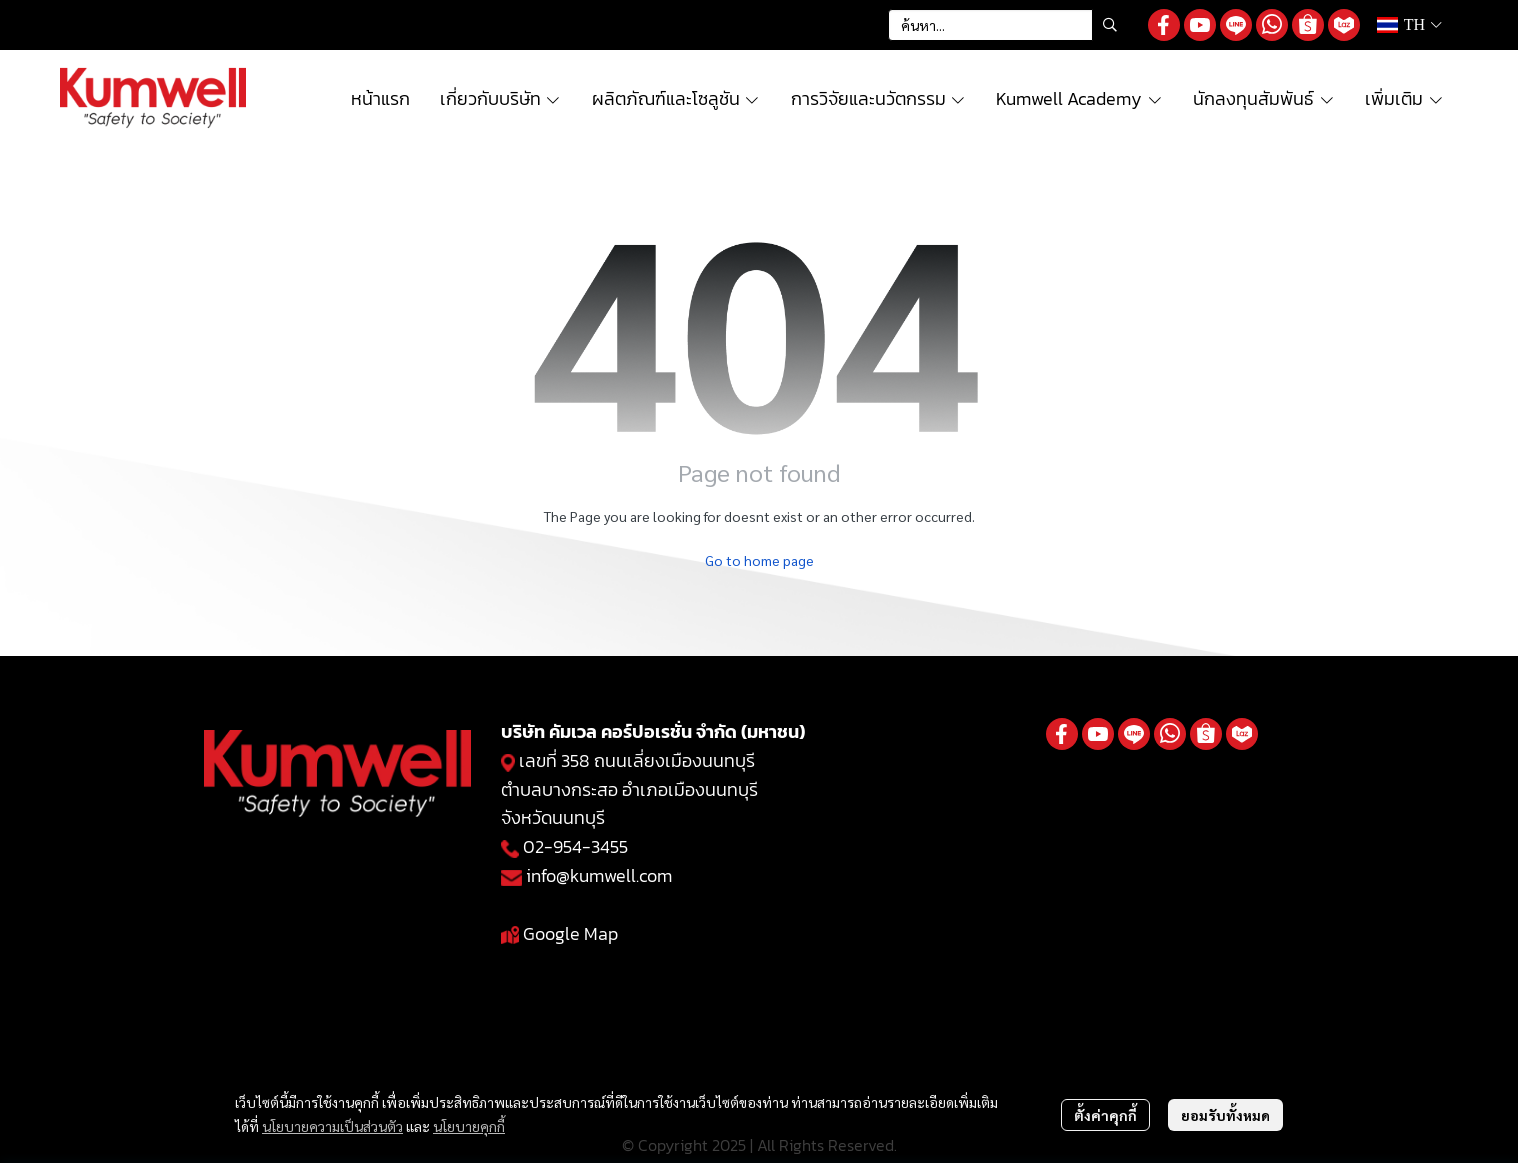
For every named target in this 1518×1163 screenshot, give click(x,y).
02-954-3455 (575, 846)
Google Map (570, 933)
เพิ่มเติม (1404, 98)
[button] (1008, 25)
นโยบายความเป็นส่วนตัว (332, 1126)
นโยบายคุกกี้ (469, 1126)
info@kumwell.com (599, 875)
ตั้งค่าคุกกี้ (1105, 1115)
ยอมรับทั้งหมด (1225, 1115)
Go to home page (759, 560)
